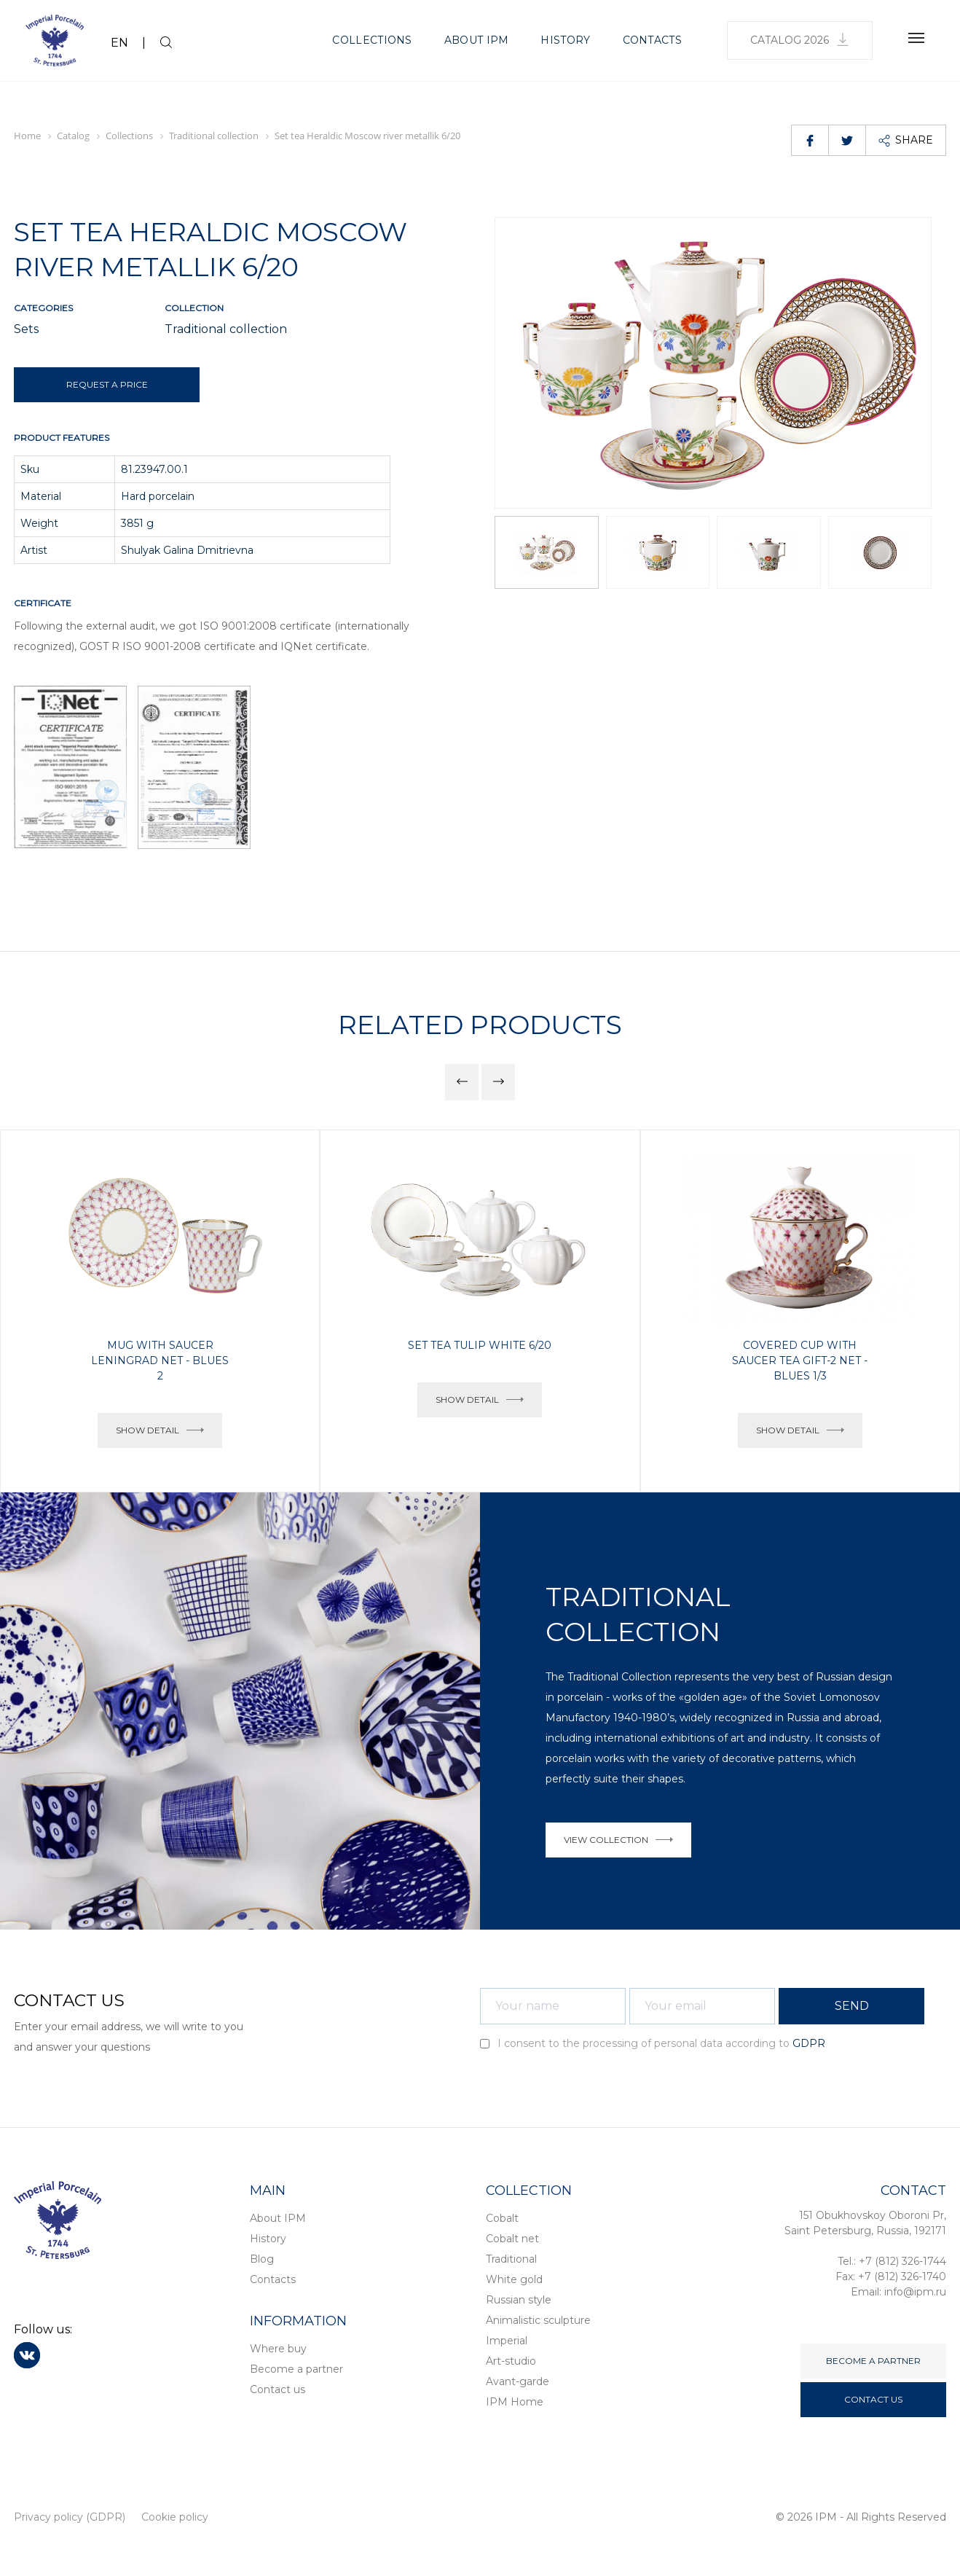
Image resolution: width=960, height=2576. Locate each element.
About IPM (476, 40)
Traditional (511, 2259)
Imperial (506, 2340)
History (565, 40)
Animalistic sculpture (538, 2320)
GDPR (808, 2043)
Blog (262, 2259)
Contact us (277, 2389)
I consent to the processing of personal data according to (652, 2043)
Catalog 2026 (799, 40)
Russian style (518, 2299)
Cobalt (502, 2218)
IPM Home (514, 2401)
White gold (514, 2279)
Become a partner (296, 2369)
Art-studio (511, 2361)
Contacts (652, 40)
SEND (852, 2006)
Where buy (278, 2348)
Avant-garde (517, 2381)
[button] (914, 363)
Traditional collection (226, 329)
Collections (372, 40)
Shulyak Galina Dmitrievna (187, 550)
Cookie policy (174, 2517)
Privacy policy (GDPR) (69, 2517)
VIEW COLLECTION (618, 1839)
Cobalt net (512, 2238)
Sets (26, 329)
